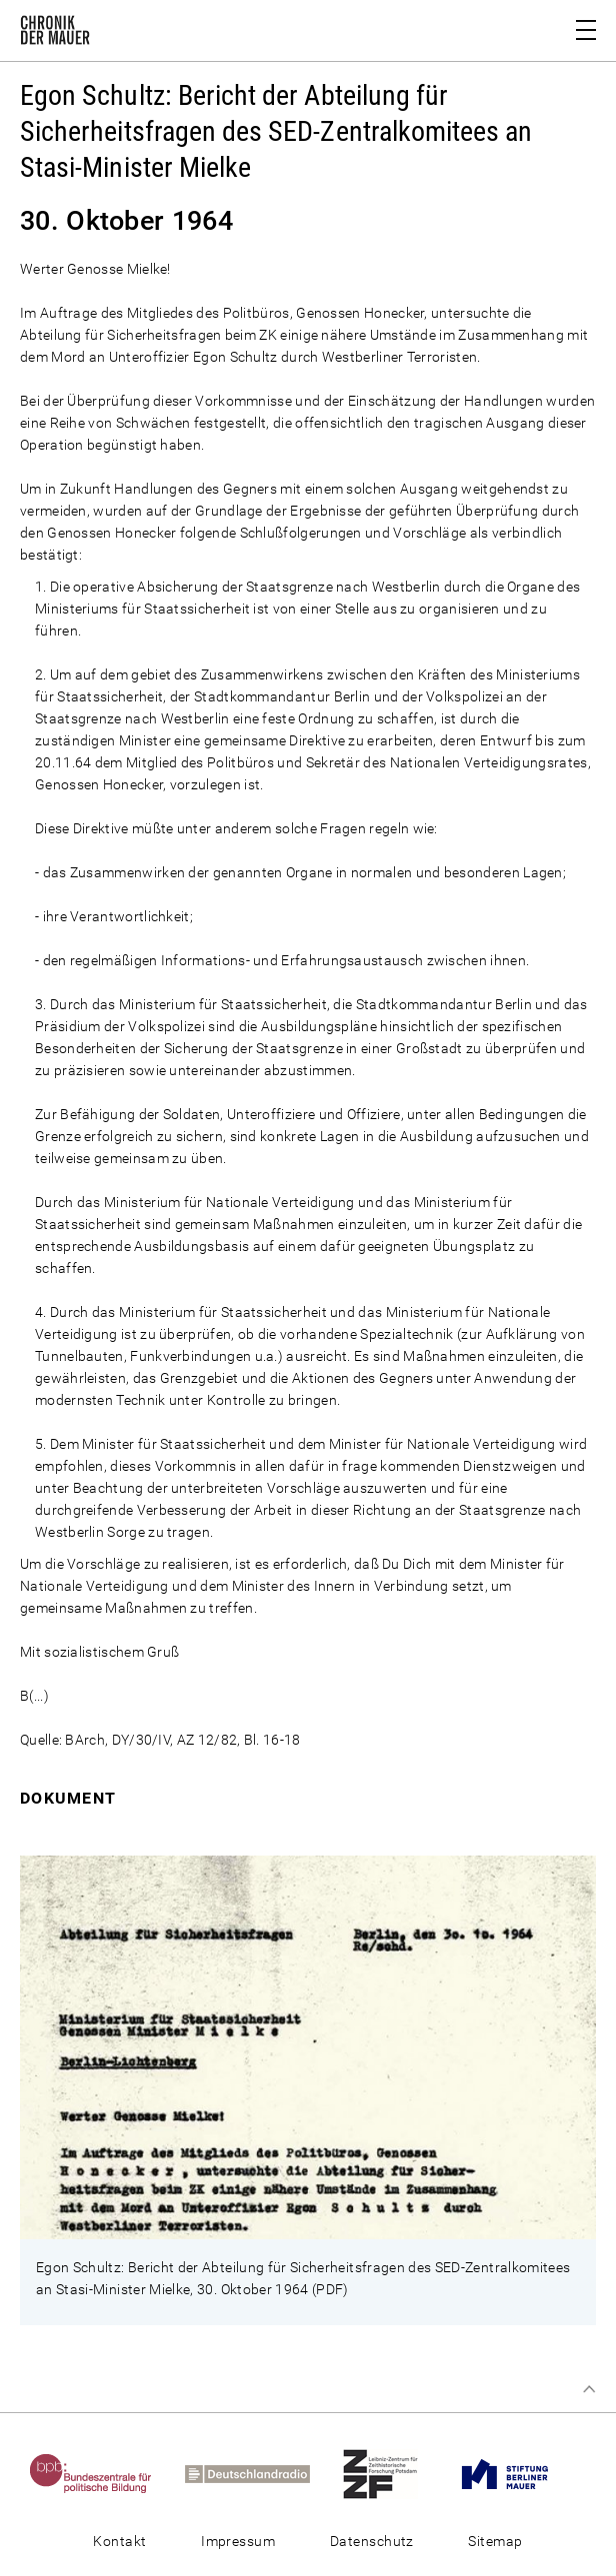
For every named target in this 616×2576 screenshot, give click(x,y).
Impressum (238, 2541)
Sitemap (495, 2541)
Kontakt (119, 2541)
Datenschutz (372, 2541)
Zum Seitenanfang (589, 2389)
